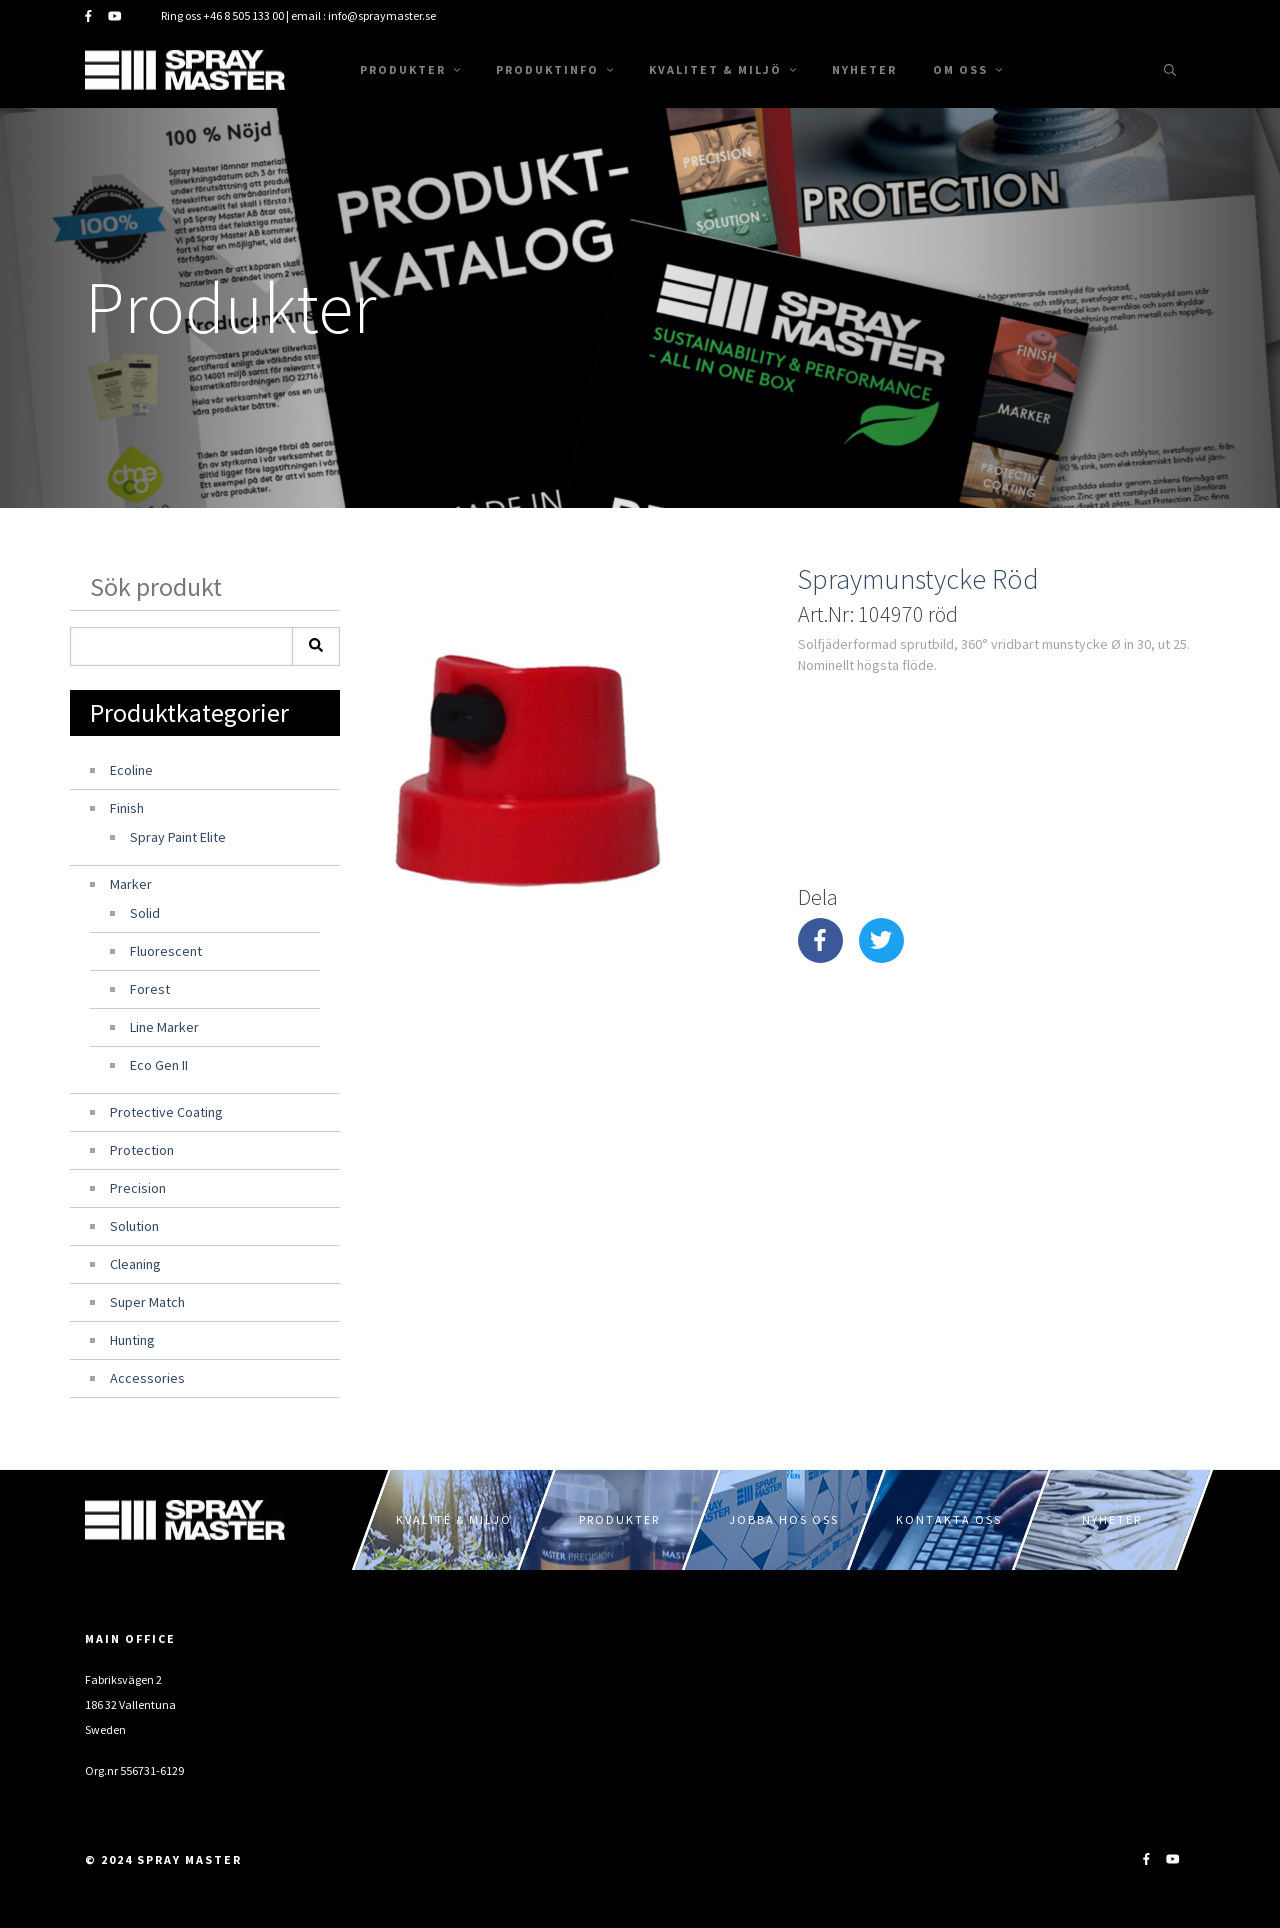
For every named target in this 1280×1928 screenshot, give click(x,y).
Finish (127, 808)
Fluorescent (166, 951)
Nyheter (864, 69)
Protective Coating (166, 1112)
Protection (142, 1150)
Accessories (147, 1378)
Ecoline (131, 770)
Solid (145, 913)
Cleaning (135, 1264)
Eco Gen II (159, 1065)
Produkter (410, 69)
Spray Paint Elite (178, 837)
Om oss (967, 69)
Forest (150, 989)
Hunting (132, 1340)
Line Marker (164, 1027)
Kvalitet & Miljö (722, 69)
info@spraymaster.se (382, 15)
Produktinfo (554, 69)
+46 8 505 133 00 (243, 15)
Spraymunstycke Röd (918, 579)
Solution (134, 1226)
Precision (138, 1188)
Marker (131, 884)
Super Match (147, 1302)
